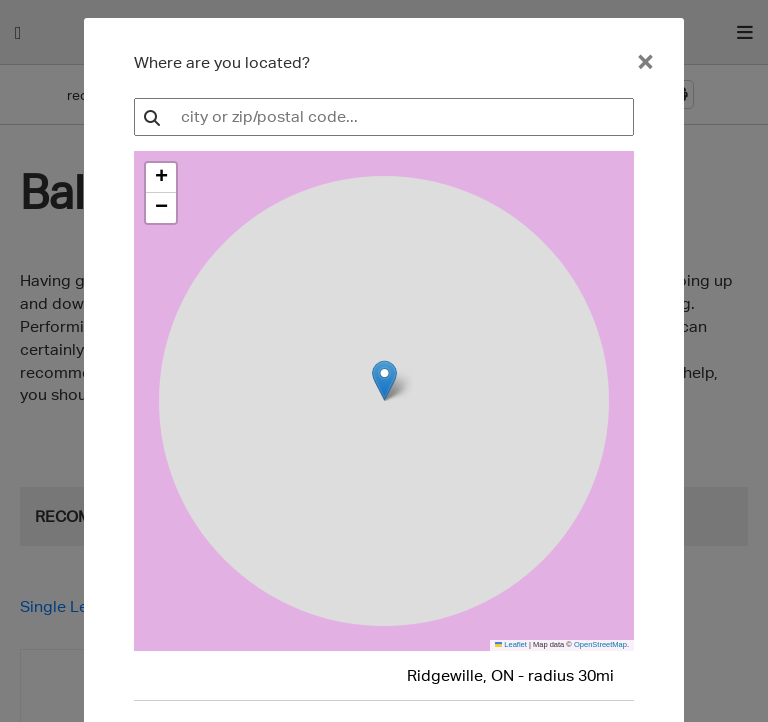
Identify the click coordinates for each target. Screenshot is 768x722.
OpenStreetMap (600, 644)
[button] (161, 178)
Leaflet (511, 644)
